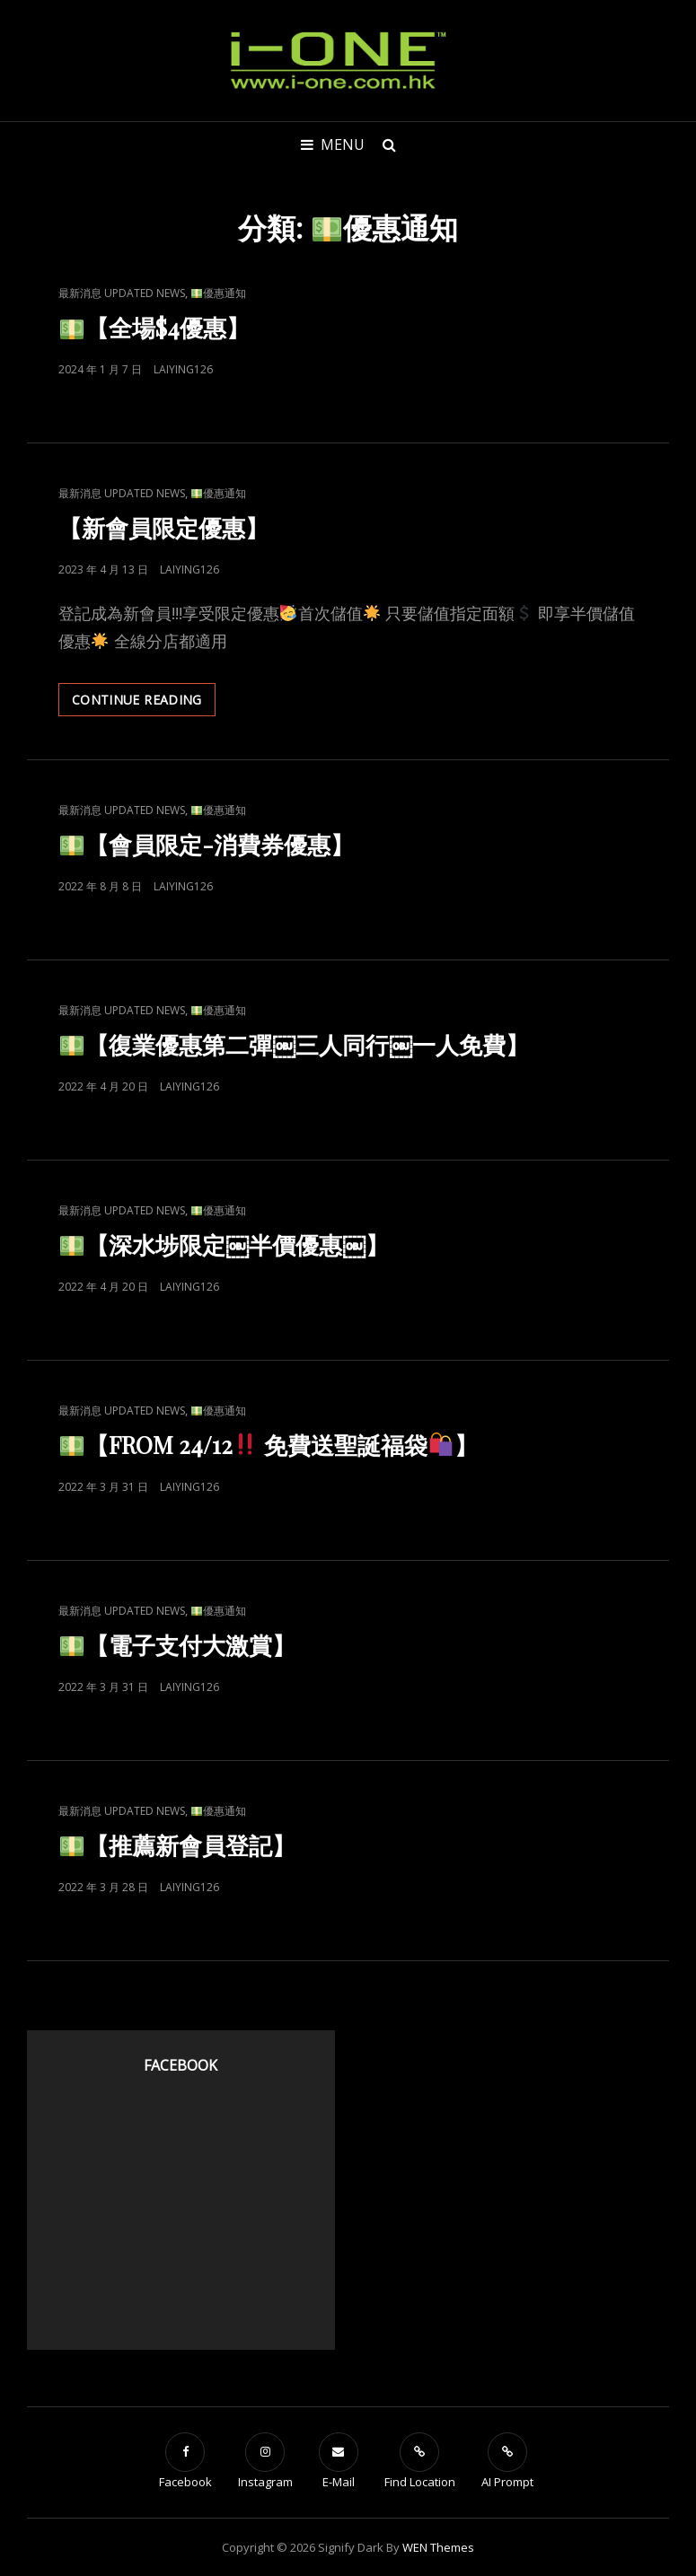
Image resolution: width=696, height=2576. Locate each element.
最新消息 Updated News (121, 293)
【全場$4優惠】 (155, 327)
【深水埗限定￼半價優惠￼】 (224, 1244)
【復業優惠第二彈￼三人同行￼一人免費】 (294, 1044)
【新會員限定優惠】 (163, 527)
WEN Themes (438, 2547)
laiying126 (183, 369)
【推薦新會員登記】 (177, 1845)
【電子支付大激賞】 (177, 1644)
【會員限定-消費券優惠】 (207, 844)
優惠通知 (218, 293)
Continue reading (144, 702)
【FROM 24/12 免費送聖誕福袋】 (269, 1444)
